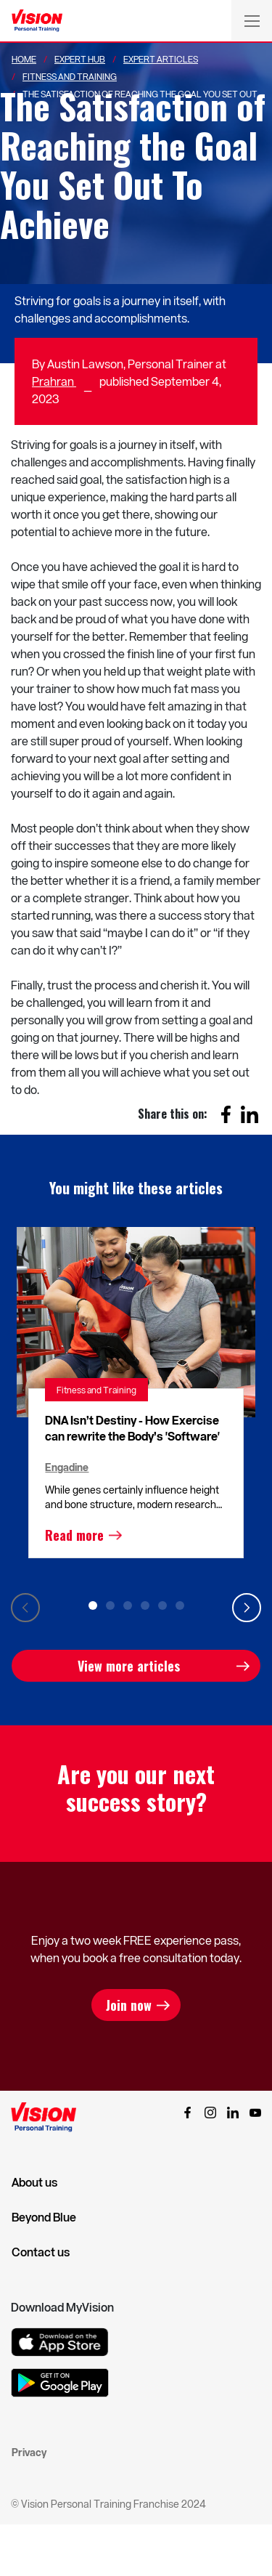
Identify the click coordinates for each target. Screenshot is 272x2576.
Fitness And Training (69, 76)
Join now (129, 2005)
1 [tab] (92, 1605)
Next (246, 1607)
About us (34, 2182)
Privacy (29, 2452)
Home (24, 59)
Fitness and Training (96, 1390)
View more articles (129, 1665)
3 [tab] (127, 1605)
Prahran (54, 381)
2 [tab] (110, 1605)
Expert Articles (160, 59)
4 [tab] (145, 1605)
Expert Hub (79, 59)
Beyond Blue (44, 2217)
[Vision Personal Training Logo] (37, 21)
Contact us (41, 2252)
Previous (25, 1607)
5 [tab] (162, 1605)
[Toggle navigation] (251, 20)
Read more (74, 1535)
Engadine (66, 1467)
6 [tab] (180, 1605)
